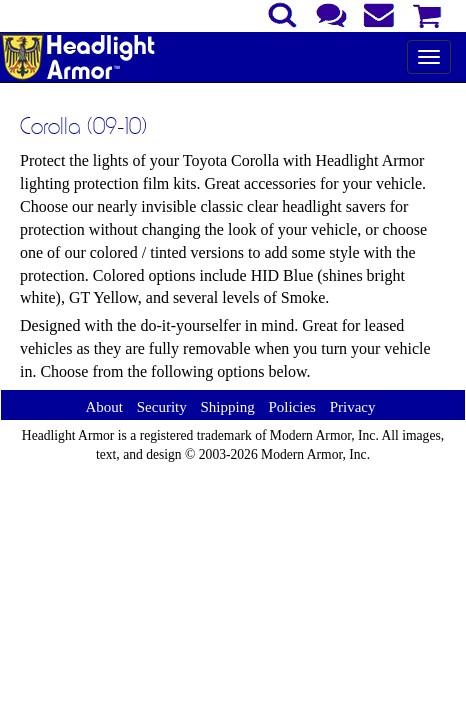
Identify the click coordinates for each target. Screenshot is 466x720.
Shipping (227, 407)
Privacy (353, 407)
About (104, 407)
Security (162, 407)
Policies (292, 407)
